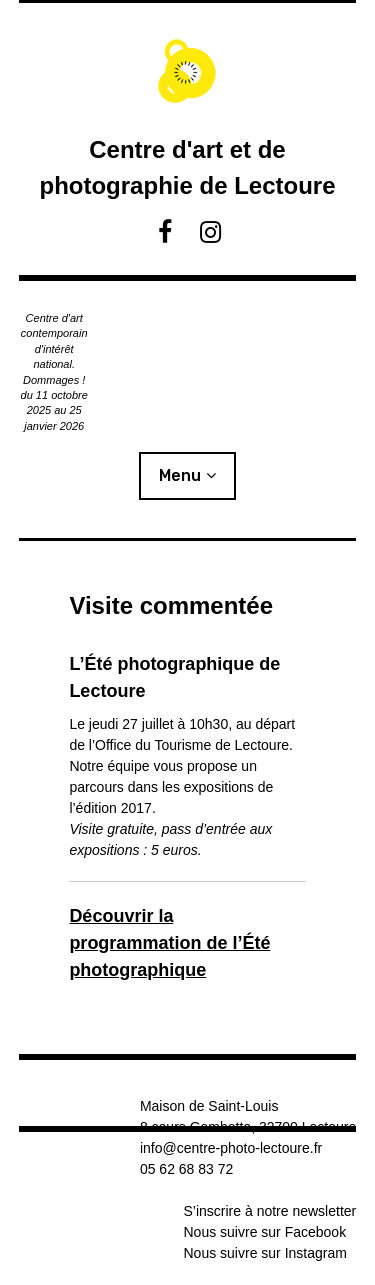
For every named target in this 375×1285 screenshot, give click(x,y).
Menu (180, 475)
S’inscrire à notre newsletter (270, 1211)
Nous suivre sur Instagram (265, 1253)
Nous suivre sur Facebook (265, 1232)
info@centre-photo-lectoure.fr (231, 1148)
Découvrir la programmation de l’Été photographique (169, 943)
